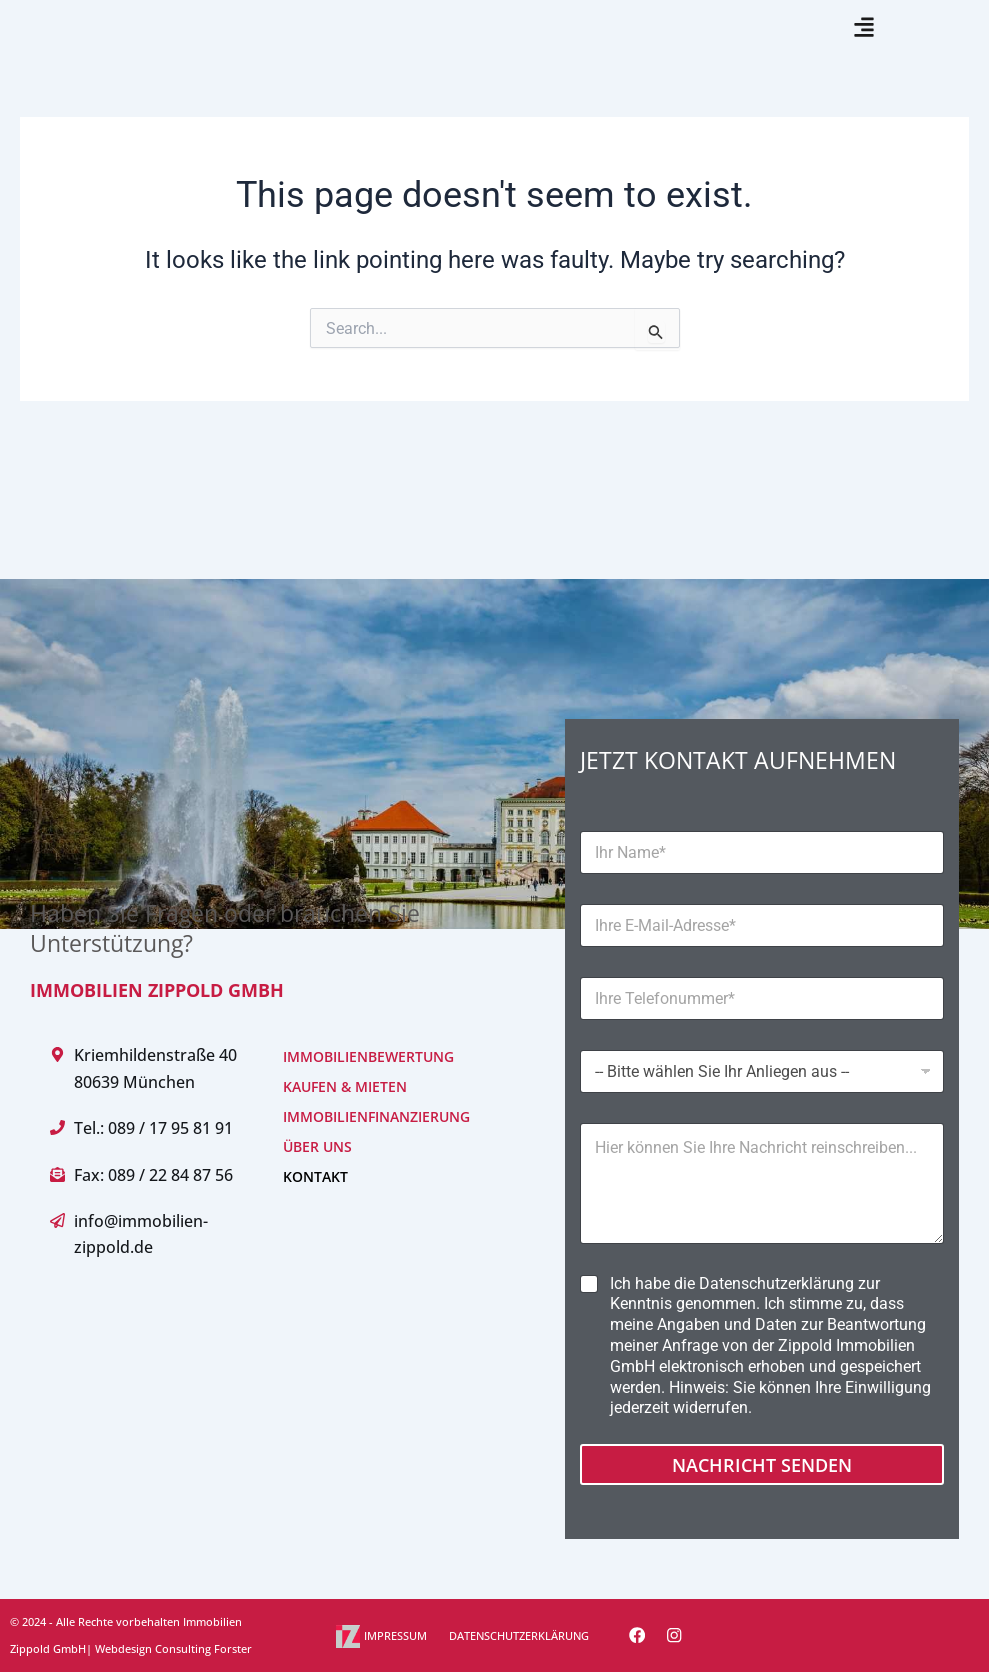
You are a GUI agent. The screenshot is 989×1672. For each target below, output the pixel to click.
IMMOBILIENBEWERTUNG (368, 1057)
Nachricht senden (762, 1465)
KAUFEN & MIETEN (345, 1087)
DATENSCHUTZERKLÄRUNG (519, 1635)
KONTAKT (315, 1177)
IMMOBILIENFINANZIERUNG (376, 1117)
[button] (863, 51)
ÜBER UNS (317, 1147)
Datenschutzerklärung (776, 1283)
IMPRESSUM (395, 1635)
